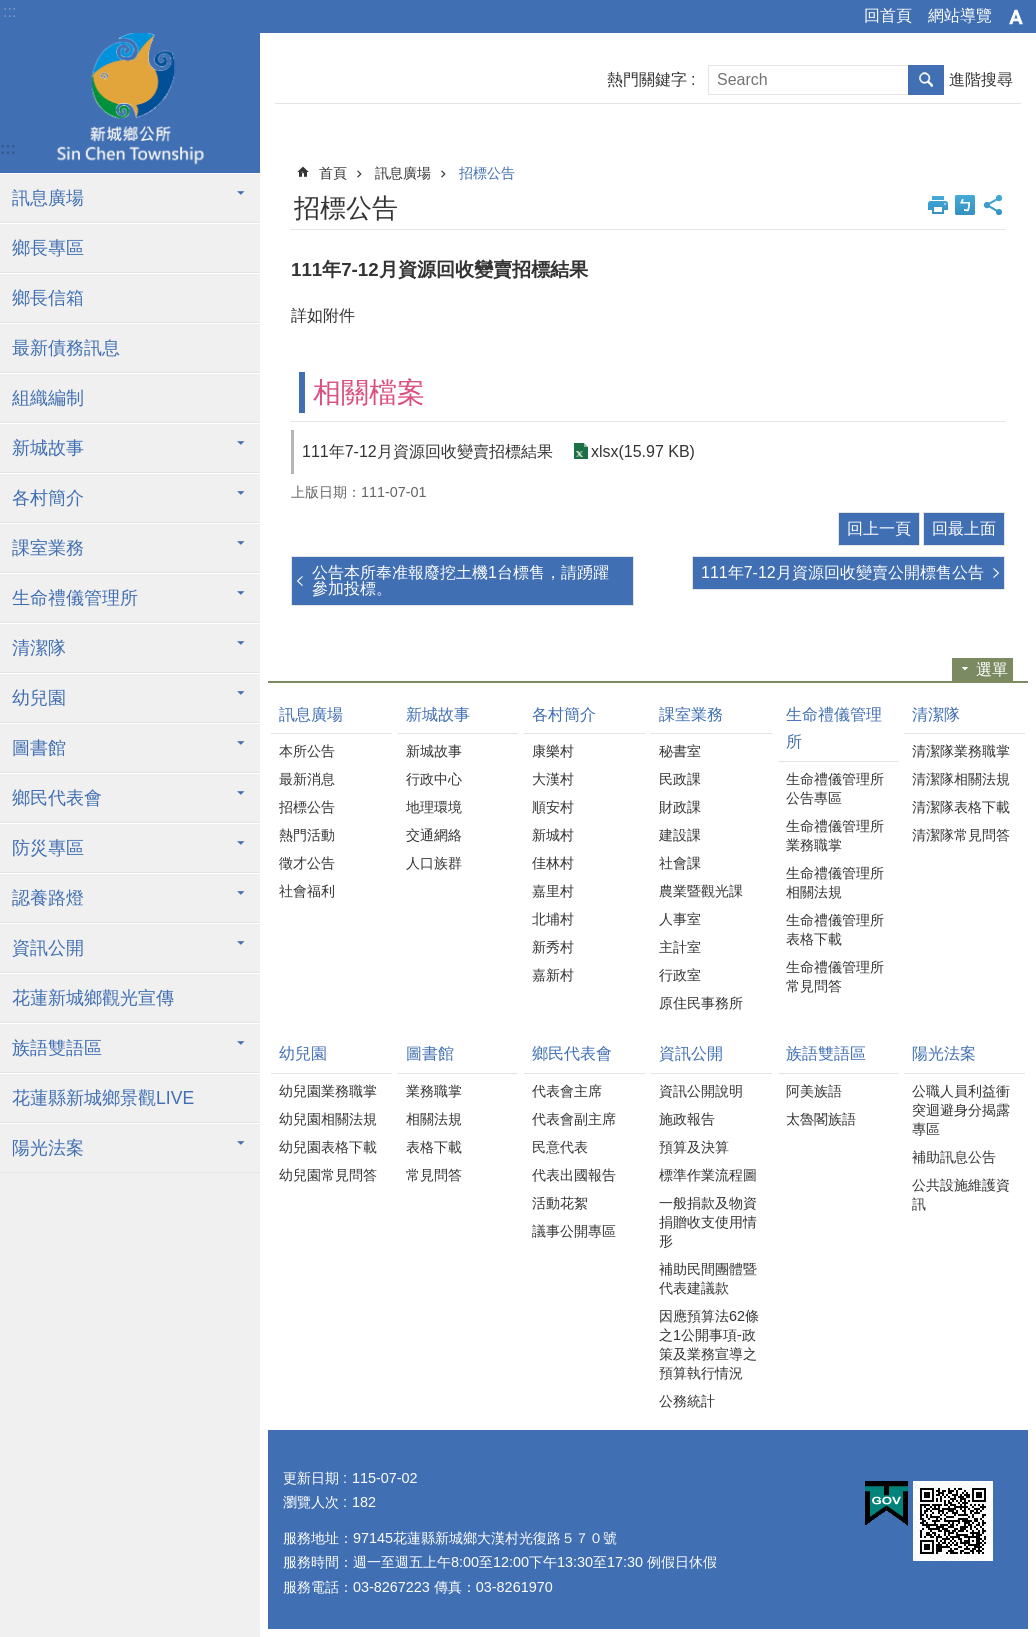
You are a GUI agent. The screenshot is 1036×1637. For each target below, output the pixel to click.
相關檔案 (369, 392)
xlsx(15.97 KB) (643, 451)
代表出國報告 (574, 1175)
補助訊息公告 (954, 1157)
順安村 (553, 807)
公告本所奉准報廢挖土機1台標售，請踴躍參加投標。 (460, 580)
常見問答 (434, 1175)
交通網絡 (434, 835)
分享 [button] (993, 205)
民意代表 (560, 1147)
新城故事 (48, 448)
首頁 (333, 173)
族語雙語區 (57, 1048)
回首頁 (888, 15)
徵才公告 (307, 863)
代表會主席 (567, 1091)
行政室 (680, 975)
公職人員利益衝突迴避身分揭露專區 (961, 1110)
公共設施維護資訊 (961, 1194)
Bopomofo (965, 205)
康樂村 (553, 751)
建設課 (680, 835)
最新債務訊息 (66, 348)
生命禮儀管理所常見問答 (835, 976)
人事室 (680, 919)
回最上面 (964, 528)
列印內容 (938, 205)
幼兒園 (39, 698)
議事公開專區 (574, 1231)
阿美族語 (814, 1091)
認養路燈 (48, 898)
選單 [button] (992, 669)
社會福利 (307, 891)
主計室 (680, 947)
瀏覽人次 (311, 1502)
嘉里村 (553, 891)
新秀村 (553, 947)
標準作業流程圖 (708, 1175)
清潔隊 (39, 648)
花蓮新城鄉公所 (130, 103)
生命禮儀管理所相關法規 (835, 882)
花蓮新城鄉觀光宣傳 (93, 998)
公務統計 (687, 1401)
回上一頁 (879, 528)
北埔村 (553, 919)
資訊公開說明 (701, 1091)
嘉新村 (553, 975)
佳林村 (553, 863)
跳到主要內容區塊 (10, 10)
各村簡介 (48, 498)
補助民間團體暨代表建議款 (708, 1278)
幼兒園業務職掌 (328, 1091)
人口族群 (434, 863)
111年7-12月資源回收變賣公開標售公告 (842, 572)
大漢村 (553, 779)
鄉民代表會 (57, 798)
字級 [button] (1016, 17)
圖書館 (39, 748)
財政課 (680, 807)
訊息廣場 (48, 198)
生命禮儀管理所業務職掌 (835, 835)
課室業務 (48, 548)
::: (9, 11)
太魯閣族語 (821, 1119)
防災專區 (48, 848)
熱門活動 (307, 835)
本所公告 (307, 751)
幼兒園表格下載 (328, 1147)
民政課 (680, 779)
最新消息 (307, 779)
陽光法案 (48, 1148)
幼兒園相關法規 (328, 1119)
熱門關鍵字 (647, 79)
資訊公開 (48, 948)
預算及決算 (694, 1147)
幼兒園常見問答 (328, 1175)
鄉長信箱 (48, 298)
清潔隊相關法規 (961, 779)
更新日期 (311, 1478)
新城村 (553, 835)
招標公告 (487, 173)
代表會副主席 (574, 1119)
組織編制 (48, 398)
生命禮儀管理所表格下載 (835, 929)
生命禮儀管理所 (75, 598)
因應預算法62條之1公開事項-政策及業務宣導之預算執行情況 (709, 1344)
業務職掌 (434, 1091)
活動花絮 (560, 1203)
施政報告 (687, 1119)
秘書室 (680, 751)
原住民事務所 (701, 1003)
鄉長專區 (48, 248)
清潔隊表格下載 (961, 807)
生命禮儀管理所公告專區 (835, 788)
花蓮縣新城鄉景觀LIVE (103, 1098)
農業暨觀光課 (701, 891)
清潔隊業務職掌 (961, 751)
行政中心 (434, 779)
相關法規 (434, 1119)
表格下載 (434, 1147)
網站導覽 (960, 15)
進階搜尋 (981, 79)
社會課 (680, 863)
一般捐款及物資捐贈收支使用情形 (708, 1222)
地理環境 (434, 807)
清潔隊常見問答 (961, 835)
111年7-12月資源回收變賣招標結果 (427, 451)
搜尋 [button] (926, 80)
